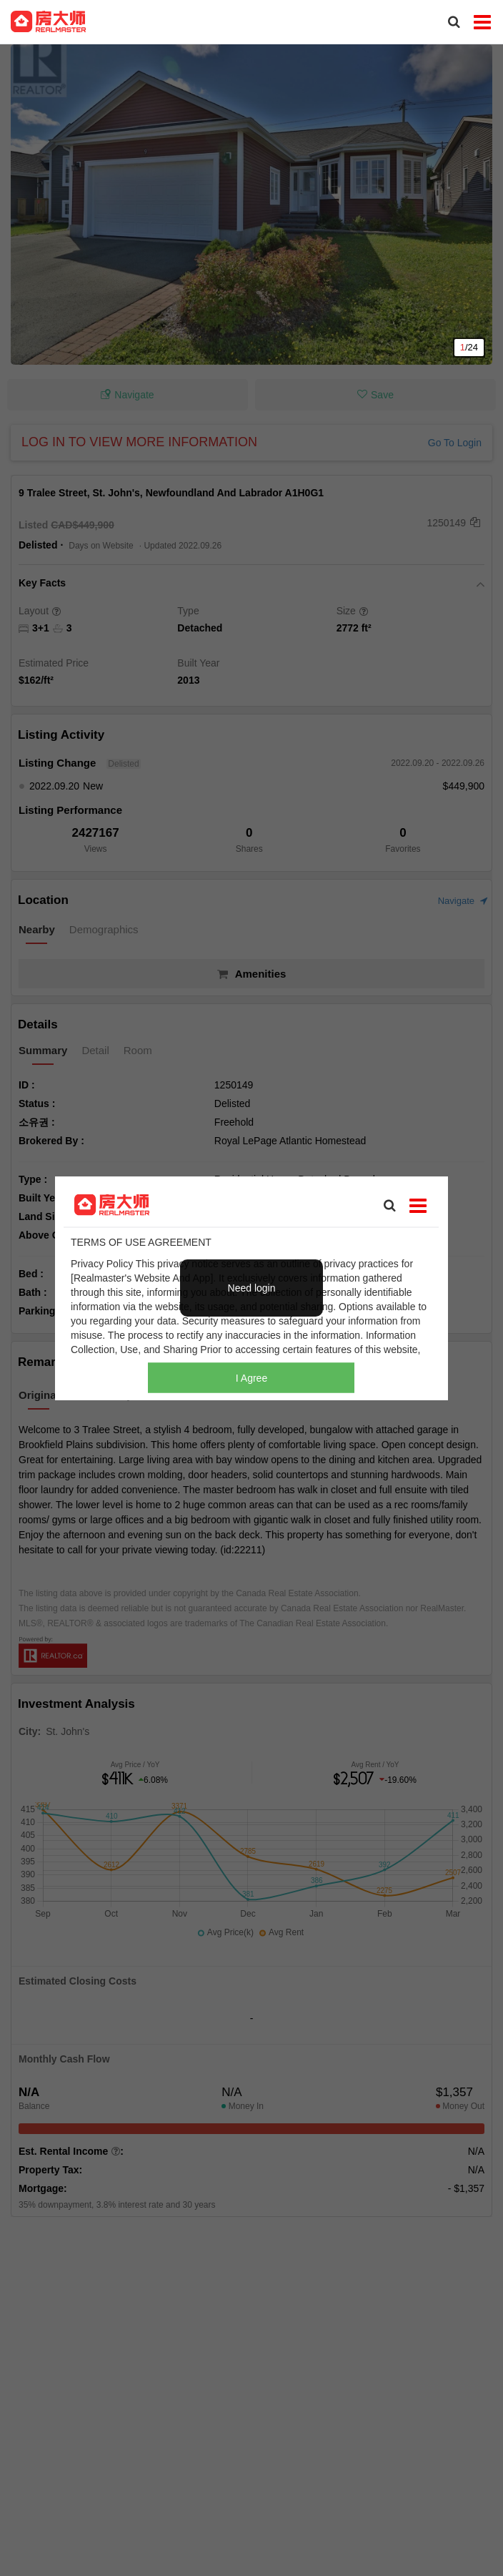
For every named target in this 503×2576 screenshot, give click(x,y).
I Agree (251, 1378)
